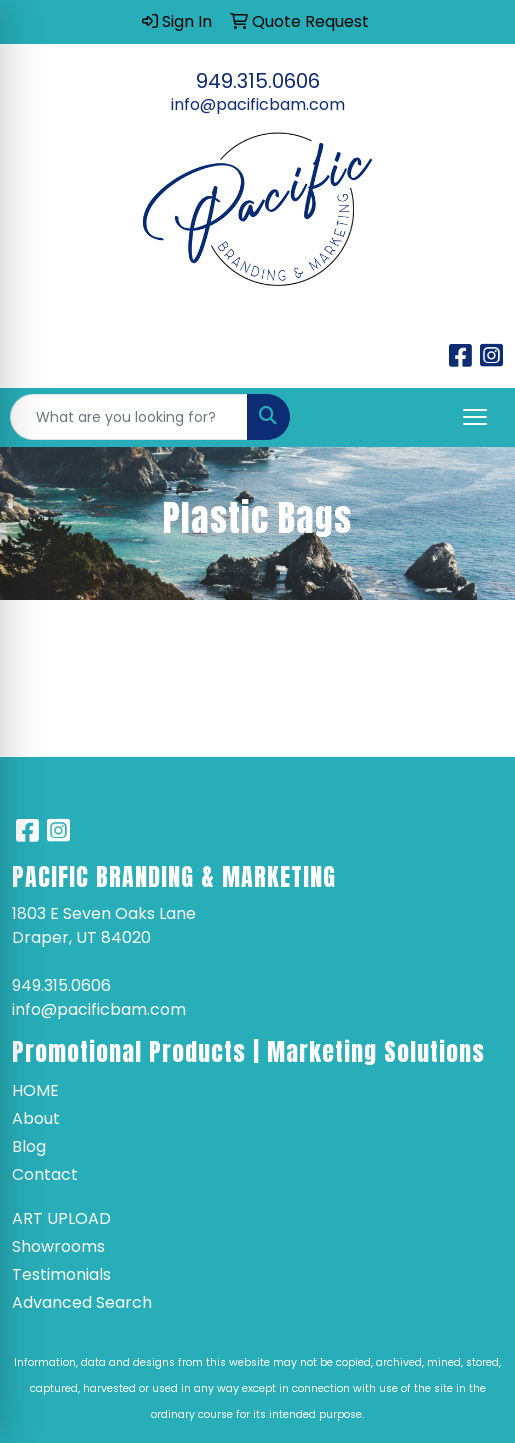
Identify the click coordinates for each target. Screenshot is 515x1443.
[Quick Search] (129, 417)
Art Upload (61, 1218)
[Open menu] (475, 417)
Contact (45, 1174)
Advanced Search (82, 1302)
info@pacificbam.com (258, 104)
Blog (29, 1146)
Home (35, 1090)
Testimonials (61, 1274)
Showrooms (58, 1246)
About (36, 1118)
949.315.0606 (258, 81)
